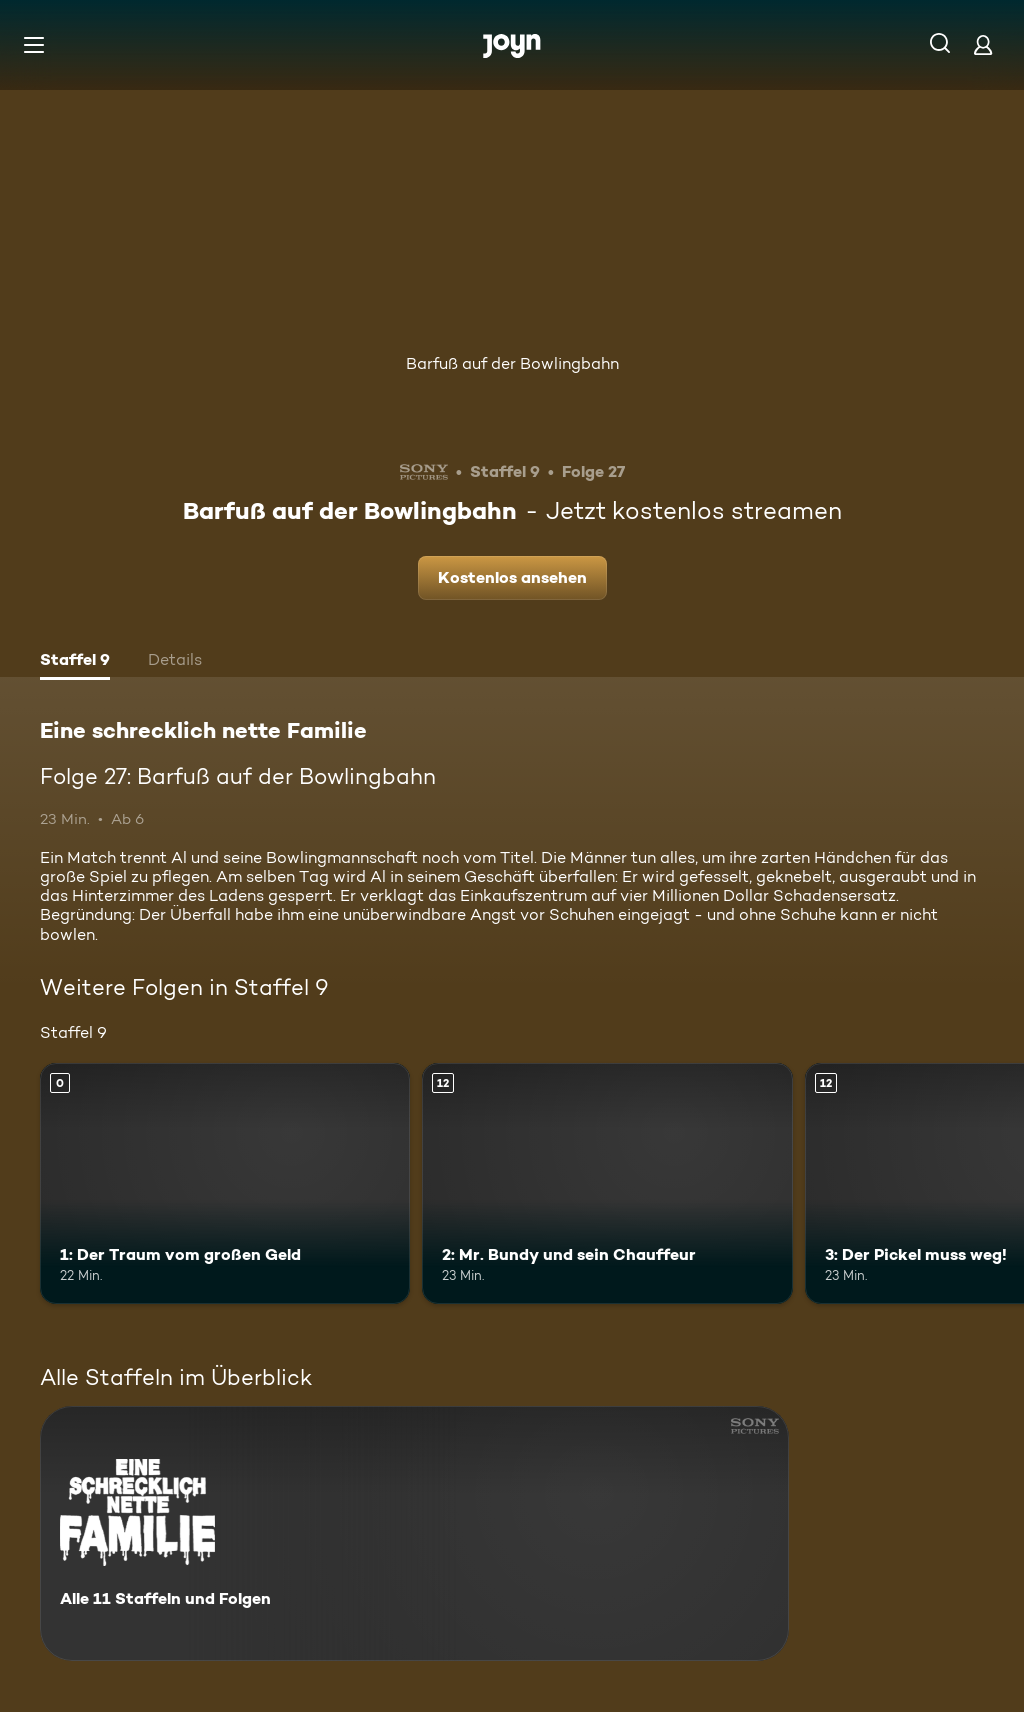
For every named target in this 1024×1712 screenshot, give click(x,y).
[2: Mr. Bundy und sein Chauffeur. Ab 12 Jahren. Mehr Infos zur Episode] (607, 1183)
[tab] (75, 662)
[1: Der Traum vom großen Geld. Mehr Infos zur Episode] (225, 1183)
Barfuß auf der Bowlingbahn (512, 363)
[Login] (983, 44)
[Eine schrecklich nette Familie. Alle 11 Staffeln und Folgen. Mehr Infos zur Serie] (414, 1533)
